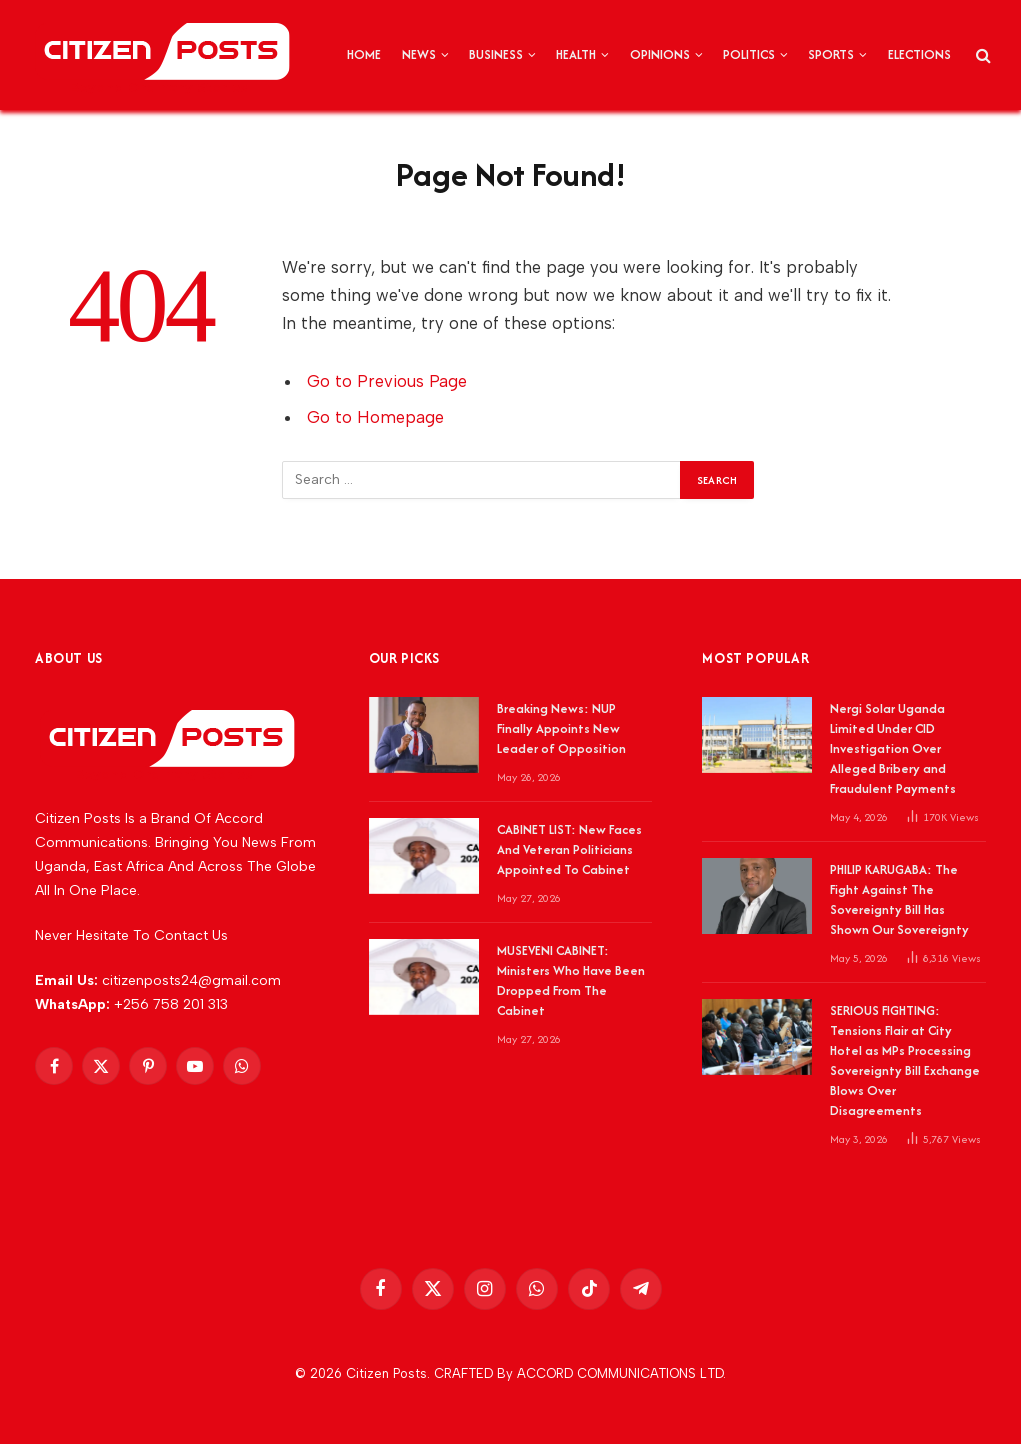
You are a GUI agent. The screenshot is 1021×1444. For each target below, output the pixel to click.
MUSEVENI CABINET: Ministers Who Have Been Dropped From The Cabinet (571, 980)
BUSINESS (496, 54)
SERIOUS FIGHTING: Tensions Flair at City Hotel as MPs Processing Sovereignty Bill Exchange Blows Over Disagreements (905, 1060)
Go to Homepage (375, 417)
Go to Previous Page (387, 381)
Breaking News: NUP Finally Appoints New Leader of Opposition (561, 728)
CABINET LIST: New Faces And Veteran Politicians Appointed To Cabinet (569, 849)
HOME (364, 54)
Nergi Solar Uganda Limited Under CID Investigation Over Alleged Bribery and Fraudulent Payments (893, 748)
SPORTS (831, 54)
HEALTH (576, 54)
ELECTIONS (919, 54)
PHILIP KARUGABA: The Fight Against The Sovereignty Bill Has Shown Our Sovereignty (899, 899)
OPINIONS (660, 54)
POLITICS (749, 54)
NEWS (419, 54)
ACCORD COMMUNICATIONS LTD (620, 1373)
